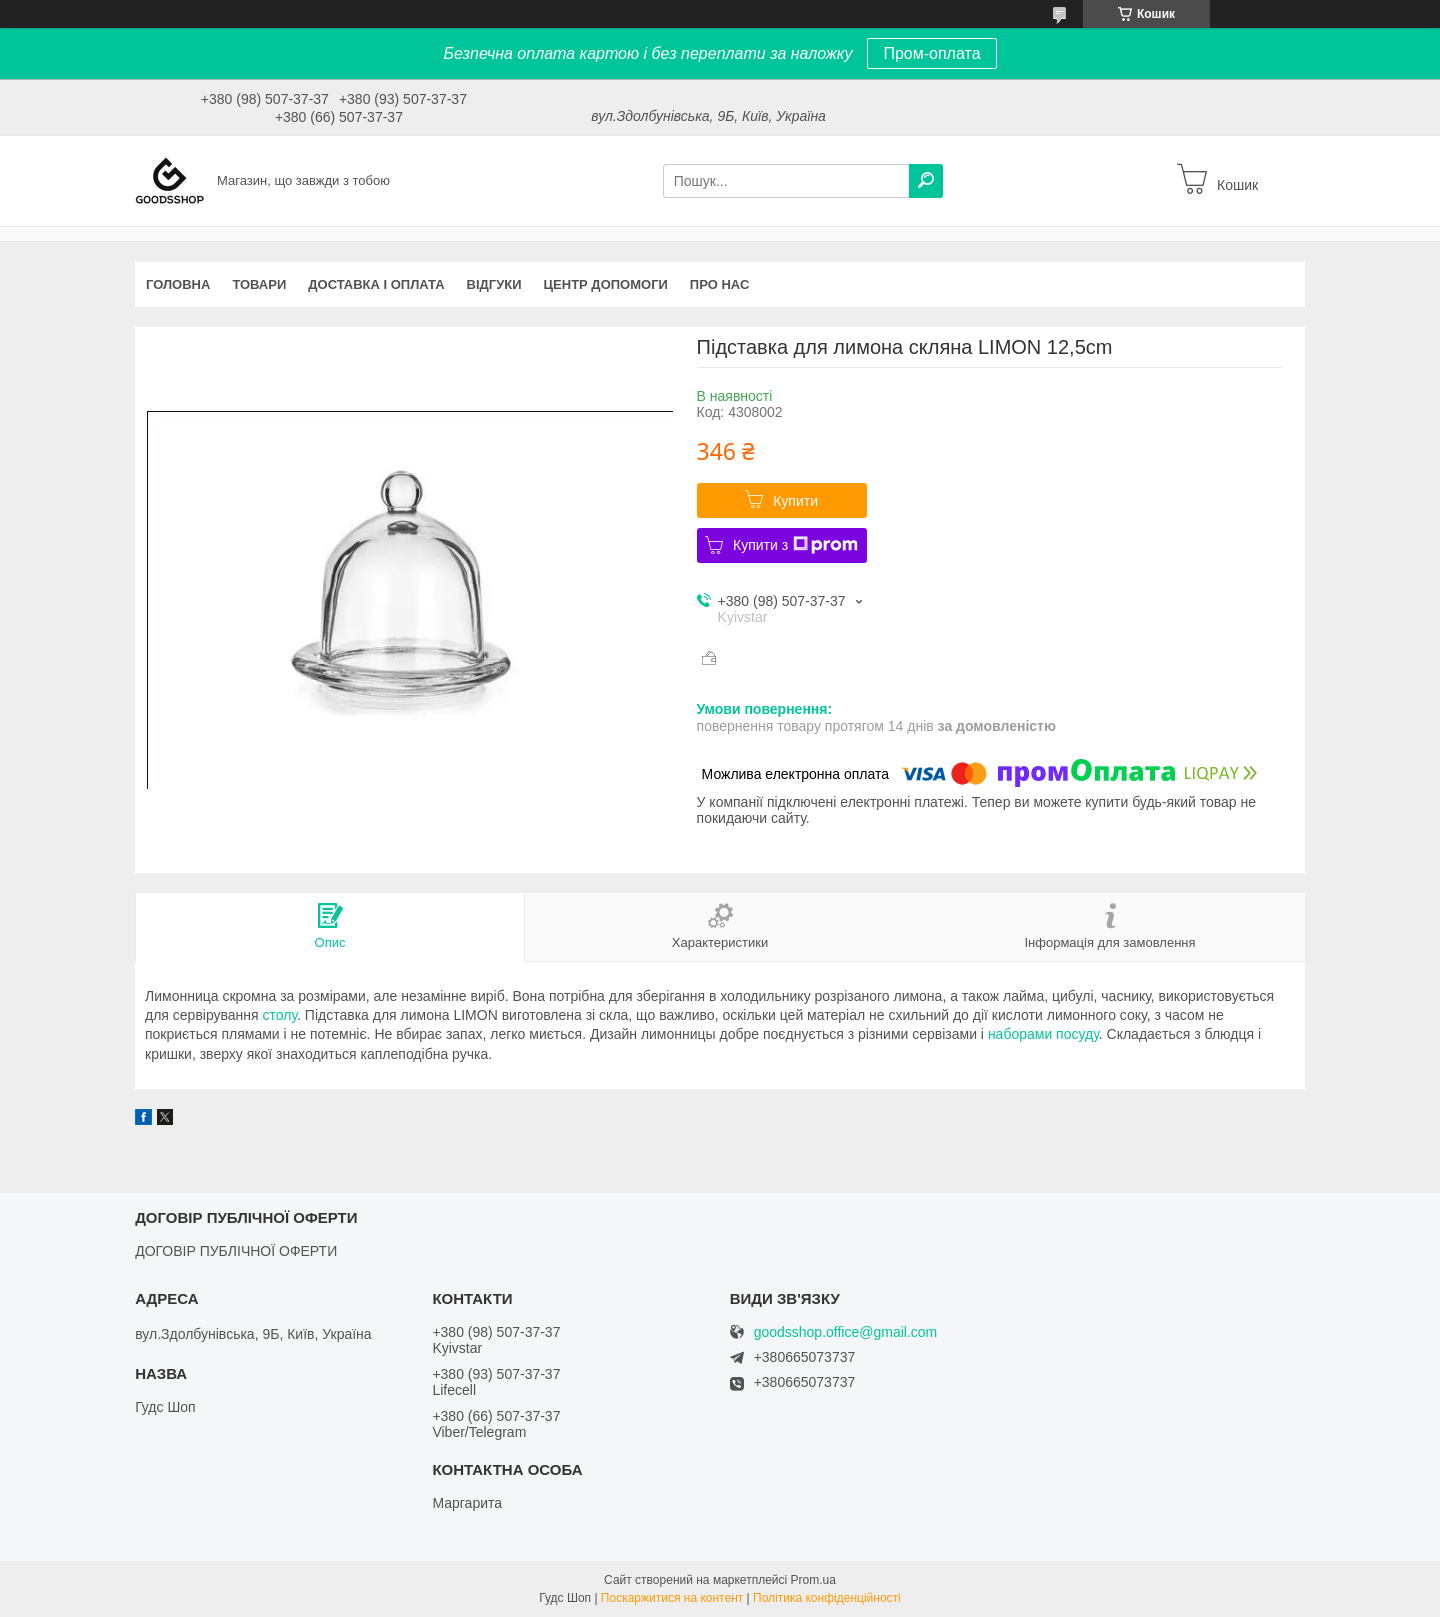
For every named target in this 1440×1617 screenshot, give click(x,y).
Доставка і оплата (376, 284)
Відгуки (494, 284)
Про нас (719, 284)
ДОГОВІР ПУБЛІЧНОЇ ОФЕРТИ (236, 1251)
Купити (795, 501)
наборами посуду (1043, 1034)
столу (280, 1015)
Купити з (795, 545)
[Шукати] (926, 181)
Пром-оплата (931, 53)
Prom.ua (813, 1580)
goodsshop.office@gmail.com (846, 1332)
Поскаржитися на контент (672, 1598)
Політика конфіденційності (827, 1598)
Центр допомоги (606, 284)
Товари (259, 284)
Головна (178, 284)
